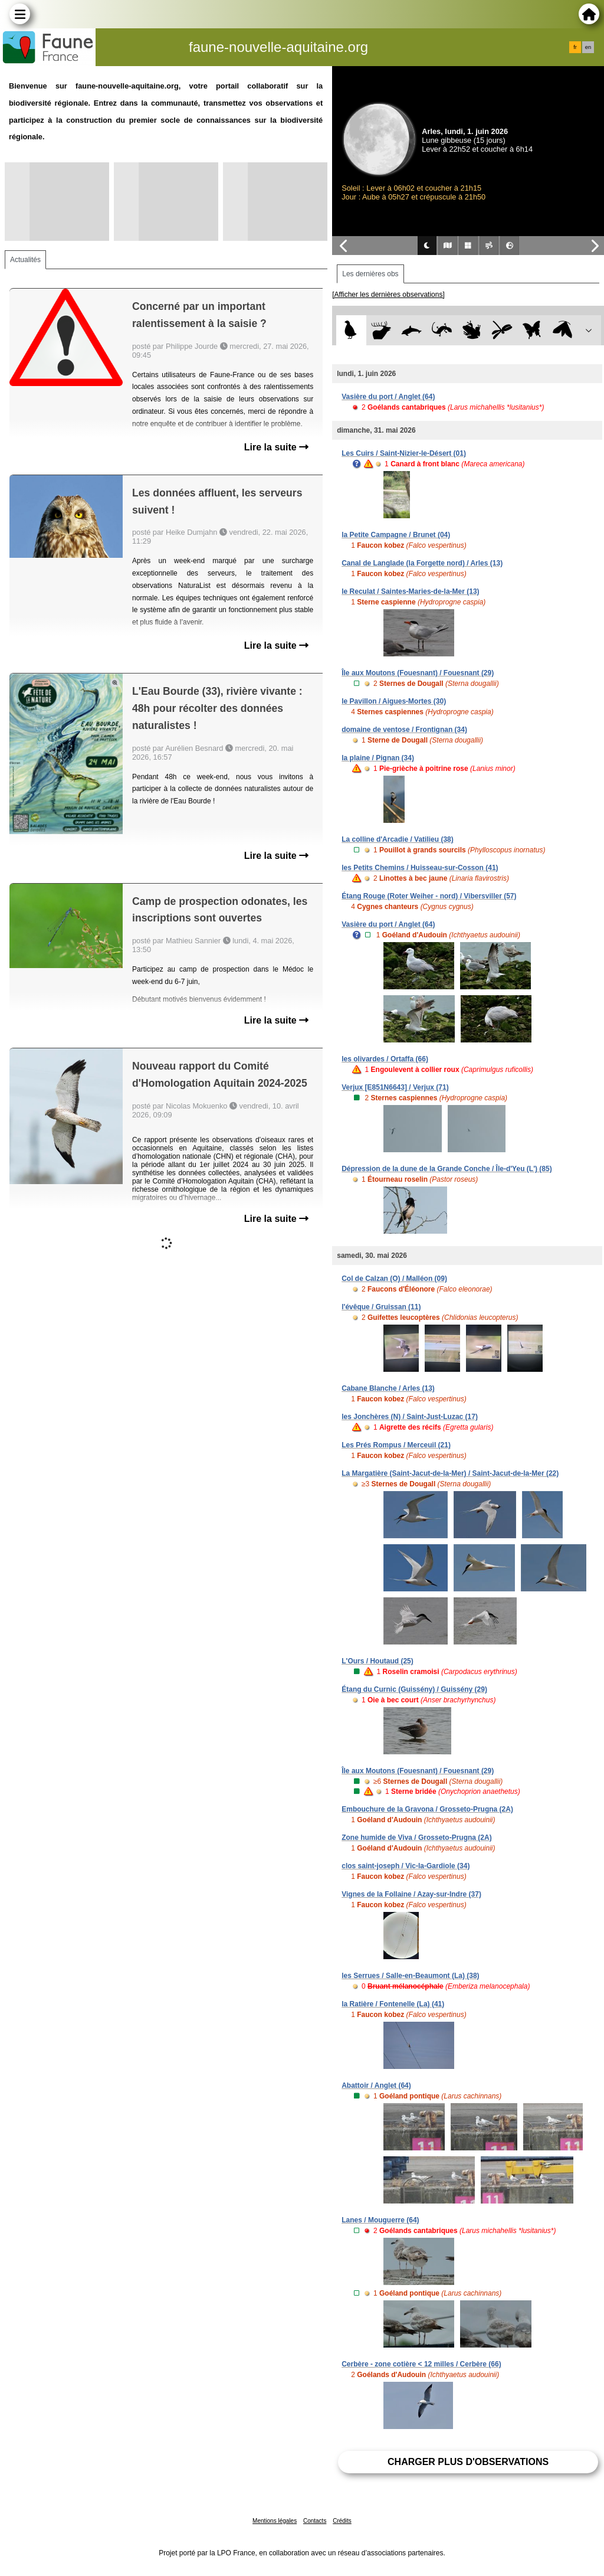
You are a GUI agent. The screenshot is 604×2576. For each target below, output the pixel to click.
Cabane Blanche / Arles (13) (388, 1388)
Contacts (314, 2521)
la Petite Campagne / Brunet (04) (396, 535)
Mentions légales (274, 2521)
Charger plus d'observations (468, 2462)
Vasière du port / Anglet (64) (388, 397)
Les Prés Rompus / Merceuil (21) (396, 1445)
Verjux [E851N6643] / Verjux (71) (395, 1087)
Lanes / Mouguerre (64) (380, 2220)
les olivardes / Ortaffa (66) (385, 1059)
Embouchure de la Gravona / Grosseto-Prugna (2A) (427, 1809)
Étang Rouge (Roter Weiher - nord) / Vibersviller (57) (429, 896)
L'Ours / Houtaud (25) (377, 1661)
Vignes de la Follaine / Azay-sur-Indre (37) (411, 1894)
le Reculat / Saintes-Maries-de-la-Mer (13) (410, 591)
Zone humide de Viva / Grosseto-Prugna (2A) (417, 1837)
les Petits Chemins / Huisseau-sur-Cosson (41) (420, 868)
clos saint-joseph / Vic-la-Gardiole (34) (406, 1866)
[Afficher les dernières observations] (388, 294)
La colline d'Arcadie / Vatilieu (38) (398, 839)
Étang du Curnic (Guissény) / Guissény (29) (414, 1689)
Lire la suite (276, 447)
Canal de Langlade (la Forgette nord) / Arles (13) (422, 563)
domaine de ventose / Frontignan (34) (404, 729)
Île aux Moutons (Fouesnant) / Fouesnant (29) (418, 673)
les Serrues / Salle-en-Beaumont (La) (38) (410, 1976)
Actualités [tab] (25, 260)
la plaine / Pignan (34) (378, 758)
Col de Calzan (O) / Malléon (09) (394, 1278)
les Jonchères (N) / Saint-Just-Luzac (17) (410, 1417)
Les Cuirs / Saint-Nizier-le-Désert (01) (404, 453)
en (588, 47)
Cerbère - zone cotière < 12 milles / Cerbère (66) (421, 2364)
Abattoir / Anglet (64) (376, 2085)
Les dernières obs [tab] (370, 274)
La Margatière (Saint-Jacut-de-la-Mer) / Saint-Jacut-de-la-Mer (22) (450, 1473)
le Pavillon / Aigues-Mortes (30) (394, 701)
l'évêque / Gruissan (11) (381, 1307)
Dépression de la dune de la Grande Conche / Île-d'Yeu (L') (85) (447, 1169)
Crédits (342, 2521)
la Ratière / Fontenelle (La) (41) (393, 2004)
